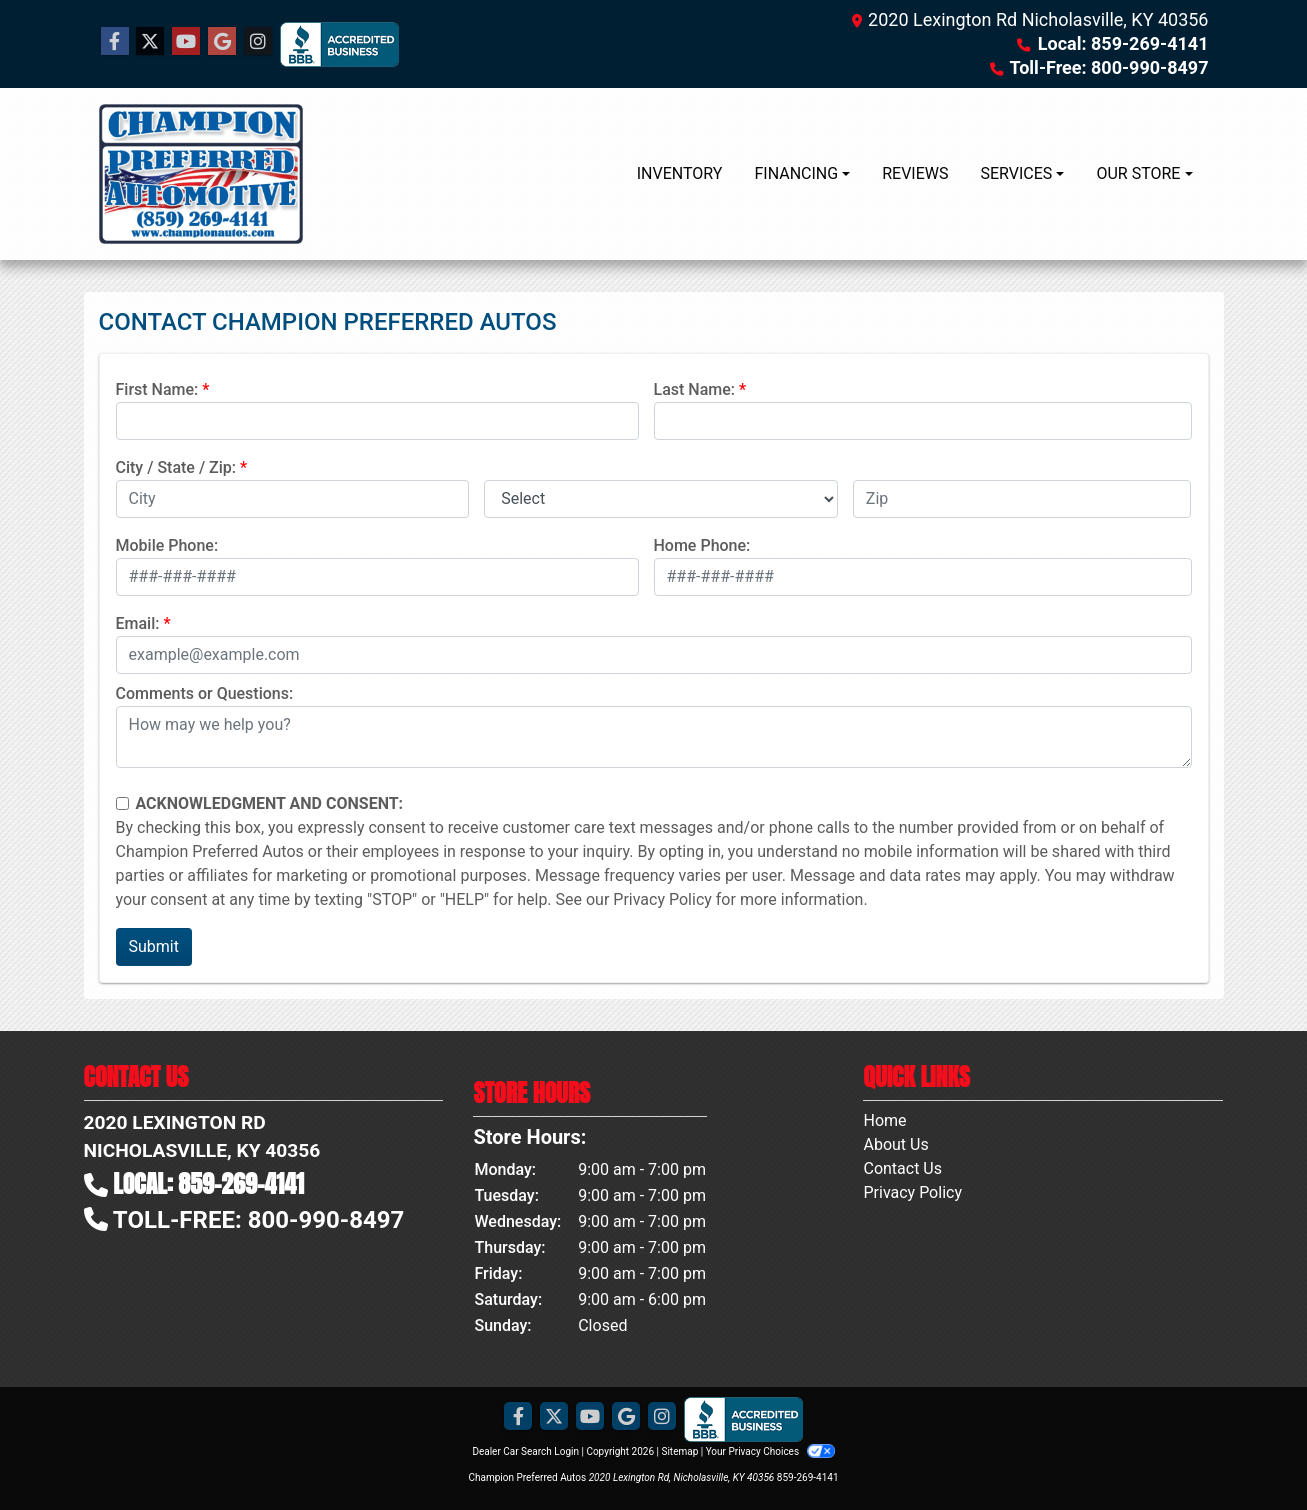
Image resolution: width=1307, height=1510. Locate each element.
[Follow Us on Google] (222, 42)
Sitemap (679, 1451)
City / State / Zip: (176, 467)
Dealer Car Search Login (525, 1451)
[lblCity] (293, 499)
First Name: (157, 389)
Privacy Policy (662, 899)
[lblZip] (1022, 499)
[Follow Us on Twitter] (150, 42)
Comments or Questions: (205, 693)
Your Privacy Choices (770, 1451)
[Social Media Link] (258, 42)
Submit (154, 946)
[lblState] (661, 499)
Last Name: (695, 389)
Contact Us (902, 1168)
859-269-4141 (808, 1477)
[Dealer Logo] (201, 174)
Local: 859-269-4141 (1123, 43)
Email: (138, 623)
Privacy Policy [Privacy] (912, 1192)
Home (884, 1120)
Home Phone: (702, 545)
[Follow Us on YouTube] (186, 42)
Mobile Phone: (167, 545)
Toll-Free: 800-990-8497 (1109, 67)
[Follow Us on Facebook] (115, 42)
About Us (895, 1144)
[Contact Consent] (122, 803)
